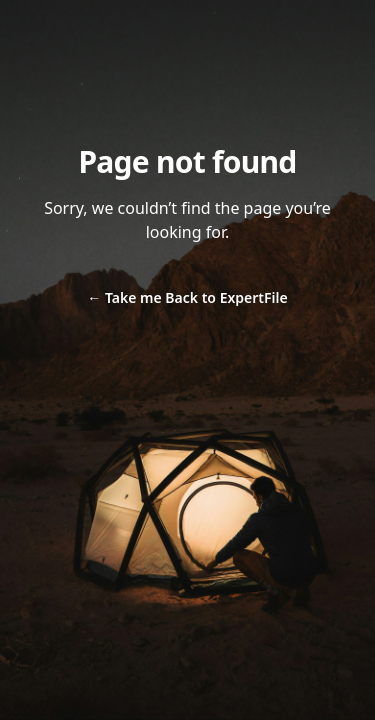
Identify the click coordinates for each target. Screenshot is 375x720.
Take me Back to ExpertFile (187, 297)
